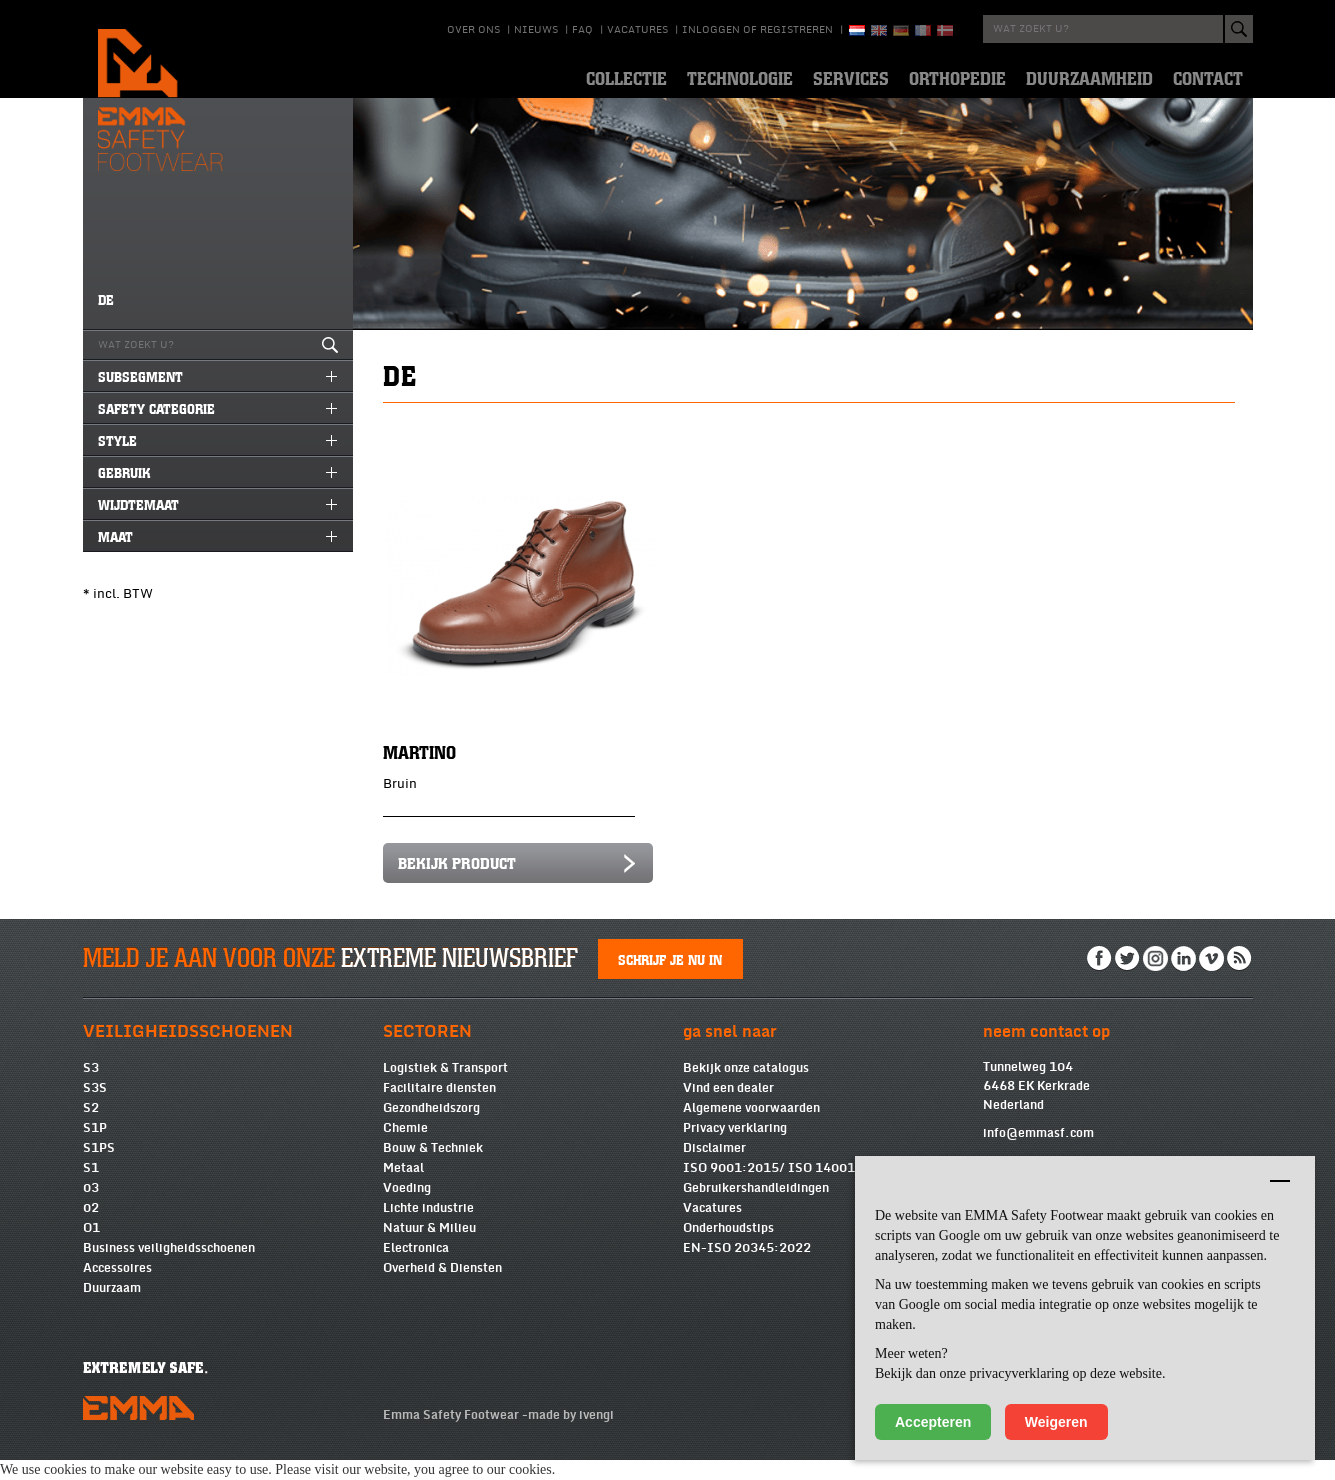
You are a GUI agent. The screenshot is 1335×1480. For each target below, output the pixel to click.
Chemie (405, 1148)
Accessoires (117, 1288)
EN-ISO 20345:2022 (747, 1268)
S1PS (99, 1168)
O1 (91, 1248)
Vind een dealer (728, 1108)
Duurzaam (112, 1308)
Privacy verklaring (735, 1148)
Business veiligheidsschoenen (169, 1268)
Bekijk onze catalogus (746, 1088)
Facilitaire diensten (439, 1108)
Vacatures (637, 30)
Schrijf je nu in (670, 979)
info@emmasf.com (1038, 1153)
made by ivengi (571, 1435)
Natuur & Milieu (429, 1248)
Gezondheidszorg (431, 1128)
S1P (95, 1148)
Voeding (407, 1208)
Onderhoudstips (728, 1248)
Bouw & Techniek (433, 1168)
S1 (91, 1188)
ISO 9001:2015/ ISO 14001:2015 (787, 1188)
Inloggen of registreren (757, 30)
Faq (582, 30)
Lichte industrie (428, 1228)
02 (91, 1228)
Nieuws (536, 30)
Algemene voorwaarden (751, 1128)
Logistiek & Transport (445, 1088)
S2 (91, 1128)
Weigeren (1056, 1422)
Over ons (473, 30)
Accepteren (933, 1422)
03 (91, 1208)
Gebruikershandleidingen (756, 1208)
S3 (91, 1088)
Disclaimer (714, 1168)
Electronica (416, 1268)
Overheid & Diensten (442, 1288)
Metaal (403, 1188)
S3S (95, 1108)
